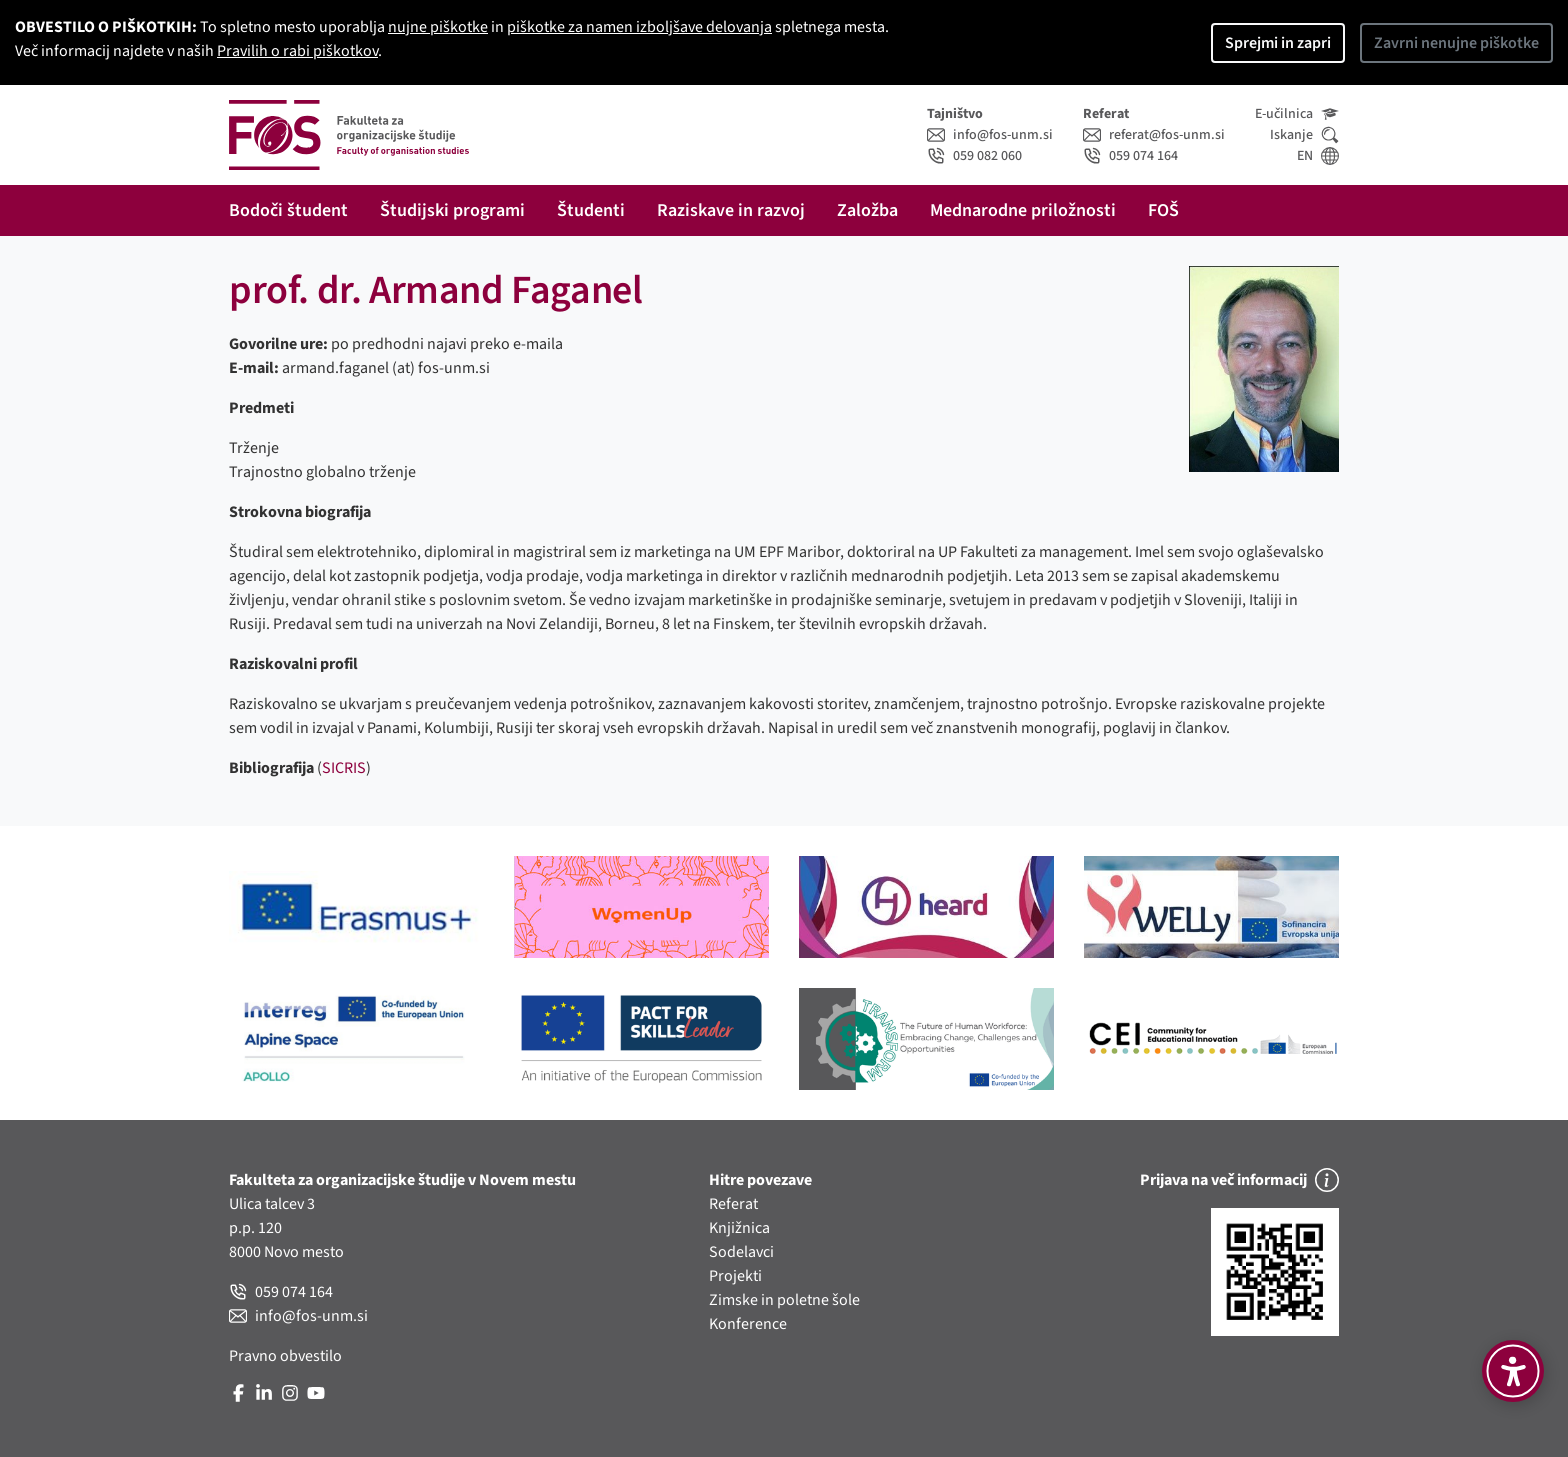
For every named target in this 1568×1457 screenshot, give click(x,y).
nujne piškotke (438, 27)
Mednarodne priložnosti (1023, 210)
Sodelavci (741, 1252)
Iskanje (1304, 135)
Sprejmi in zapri (1278, 43)
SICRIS (344, 768)
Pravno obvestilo (285, 1356)
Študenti (591, 210)
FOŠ (1163, 210)
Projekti (735, 1276)
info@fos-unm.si (990, 135)
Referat (733, 1204)
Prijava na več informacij (1239, 1180)
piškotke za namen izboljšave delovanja (639, 27)
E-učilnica (1297, 114)
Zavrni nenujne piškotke (1456, 43)
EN (1318, 156)
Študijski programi (452, 210)
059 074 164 (1130, 156)
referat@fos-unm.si (1154, 135)
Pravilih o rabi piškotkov (297, 51)
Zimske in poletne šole (784, 1300)
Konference (748, 1324)
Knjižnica (739, 1228)
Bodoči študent (288, 210)
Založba (867, 210)
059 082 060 (974, 156)
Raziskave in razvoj (731, 210)
